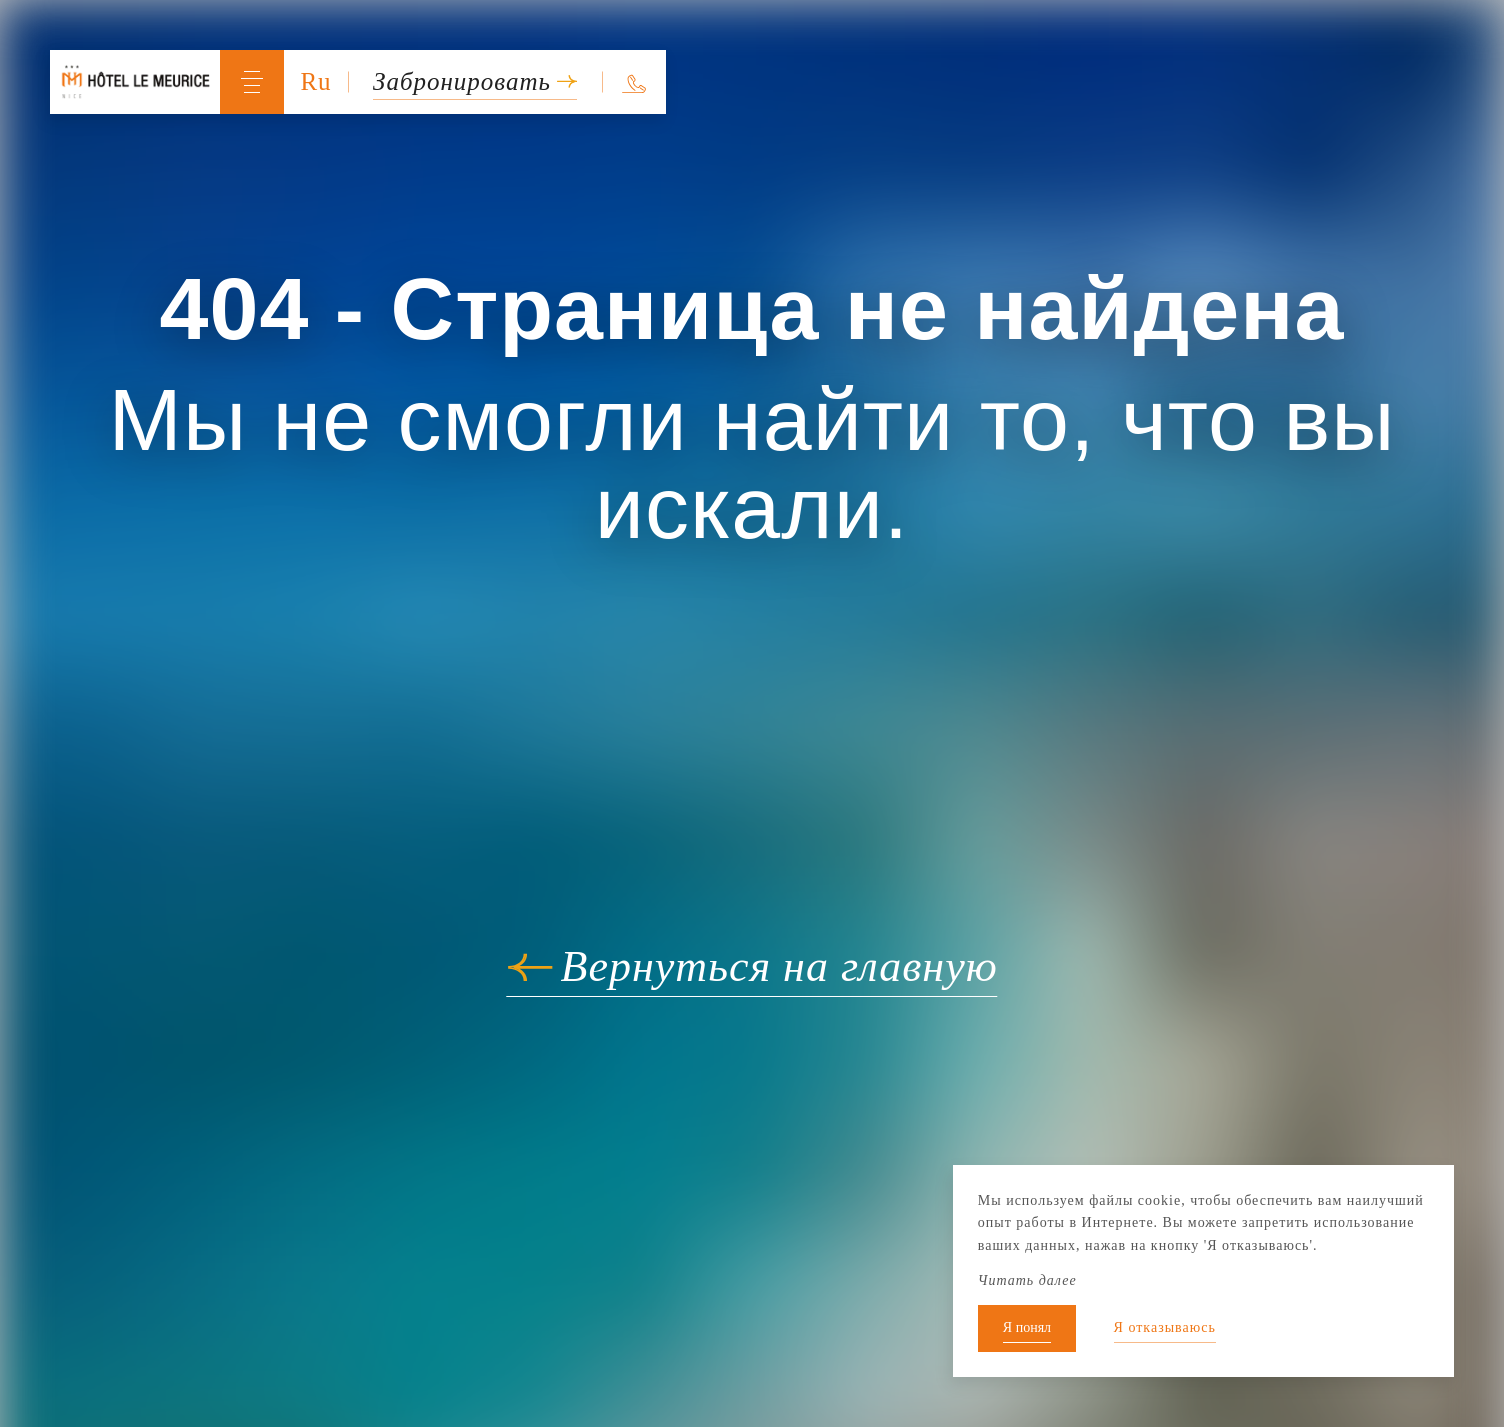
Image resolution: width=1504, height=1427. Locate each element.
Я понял (1027, 1327)
